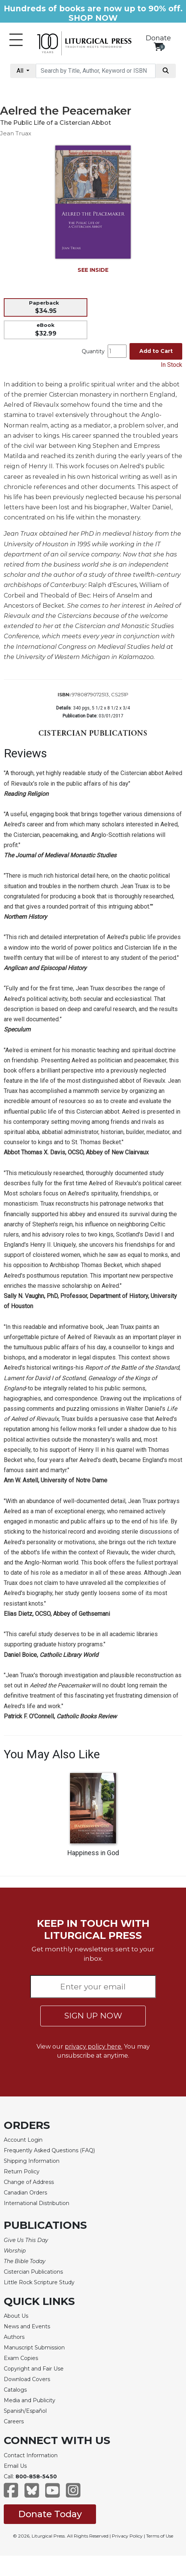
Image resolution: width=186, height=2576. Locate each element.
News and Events (27, 2326)
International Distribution (36, 2203)
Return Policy (22, 2171)
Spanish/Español (25, 2410)
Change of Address (29, 2182)
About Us (16, 2315)
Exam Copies (21, 2358)
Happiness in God (93, 1853)
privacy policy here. (93, 2046)
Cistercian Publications (33, 2271)
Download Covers (27, 2379)
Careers (14, 2421)
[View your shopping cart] (158, 46)
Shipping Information (31, 2161)
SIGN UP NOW (93, 2015)
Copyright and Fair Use (34, 2368)
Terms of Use (159, 2536)
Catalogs (15, 2389)
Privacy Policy (127, 2536)
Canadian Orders (25, 2192)
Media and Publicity (29, 2400)
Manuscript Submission (34, 2347)
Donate (158, 38)
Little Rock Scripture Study (39, 2282)
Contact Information (31, 2455)
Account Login (23, 2139)
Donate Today (50, 2514)
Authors (14, 2337)
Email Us (15, 2466)
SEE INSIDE (93, 270)
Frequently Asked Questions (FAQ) (49, 2150)
